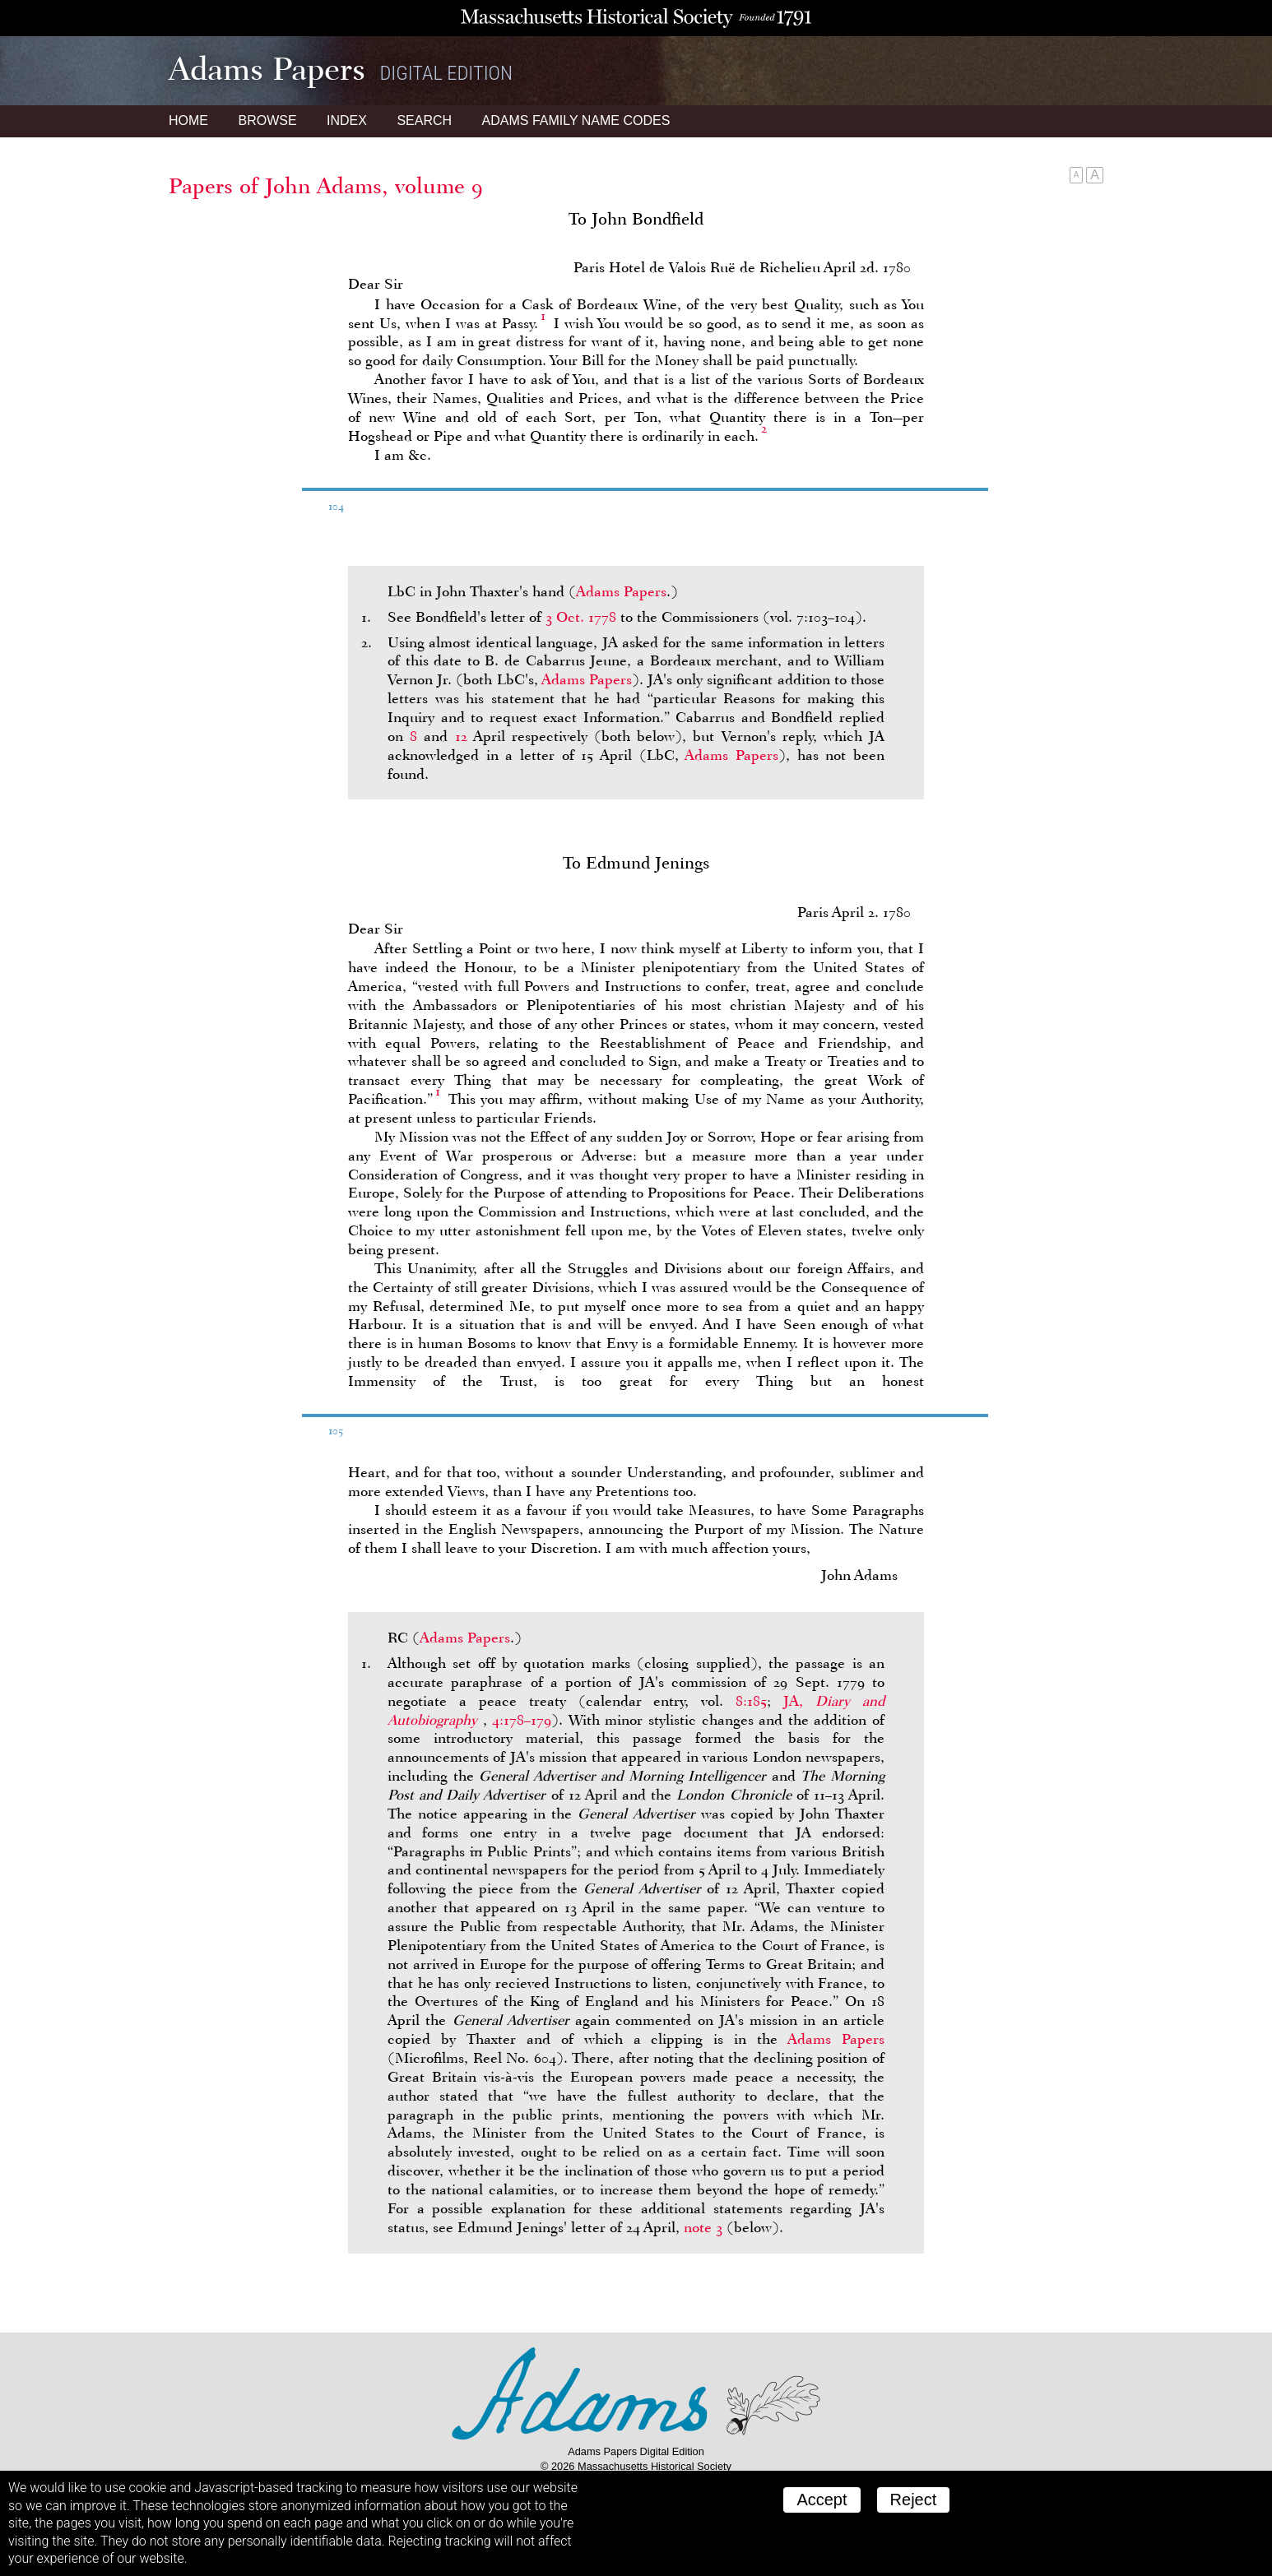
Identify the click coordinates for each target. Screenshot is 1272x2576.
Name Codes (576, 120)
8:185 (751, 1701)
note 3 (703, 2227)
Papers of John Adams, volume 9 (326, 186)
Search (424, 120)
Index (347, 120)
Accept (821, 2499)
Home (188, 120)
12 (461, 736)
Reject (913, 2499)
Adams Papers (621, 591)
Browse (267, 120)
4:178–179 (521, 1720)
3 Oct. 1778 (580, 617)
